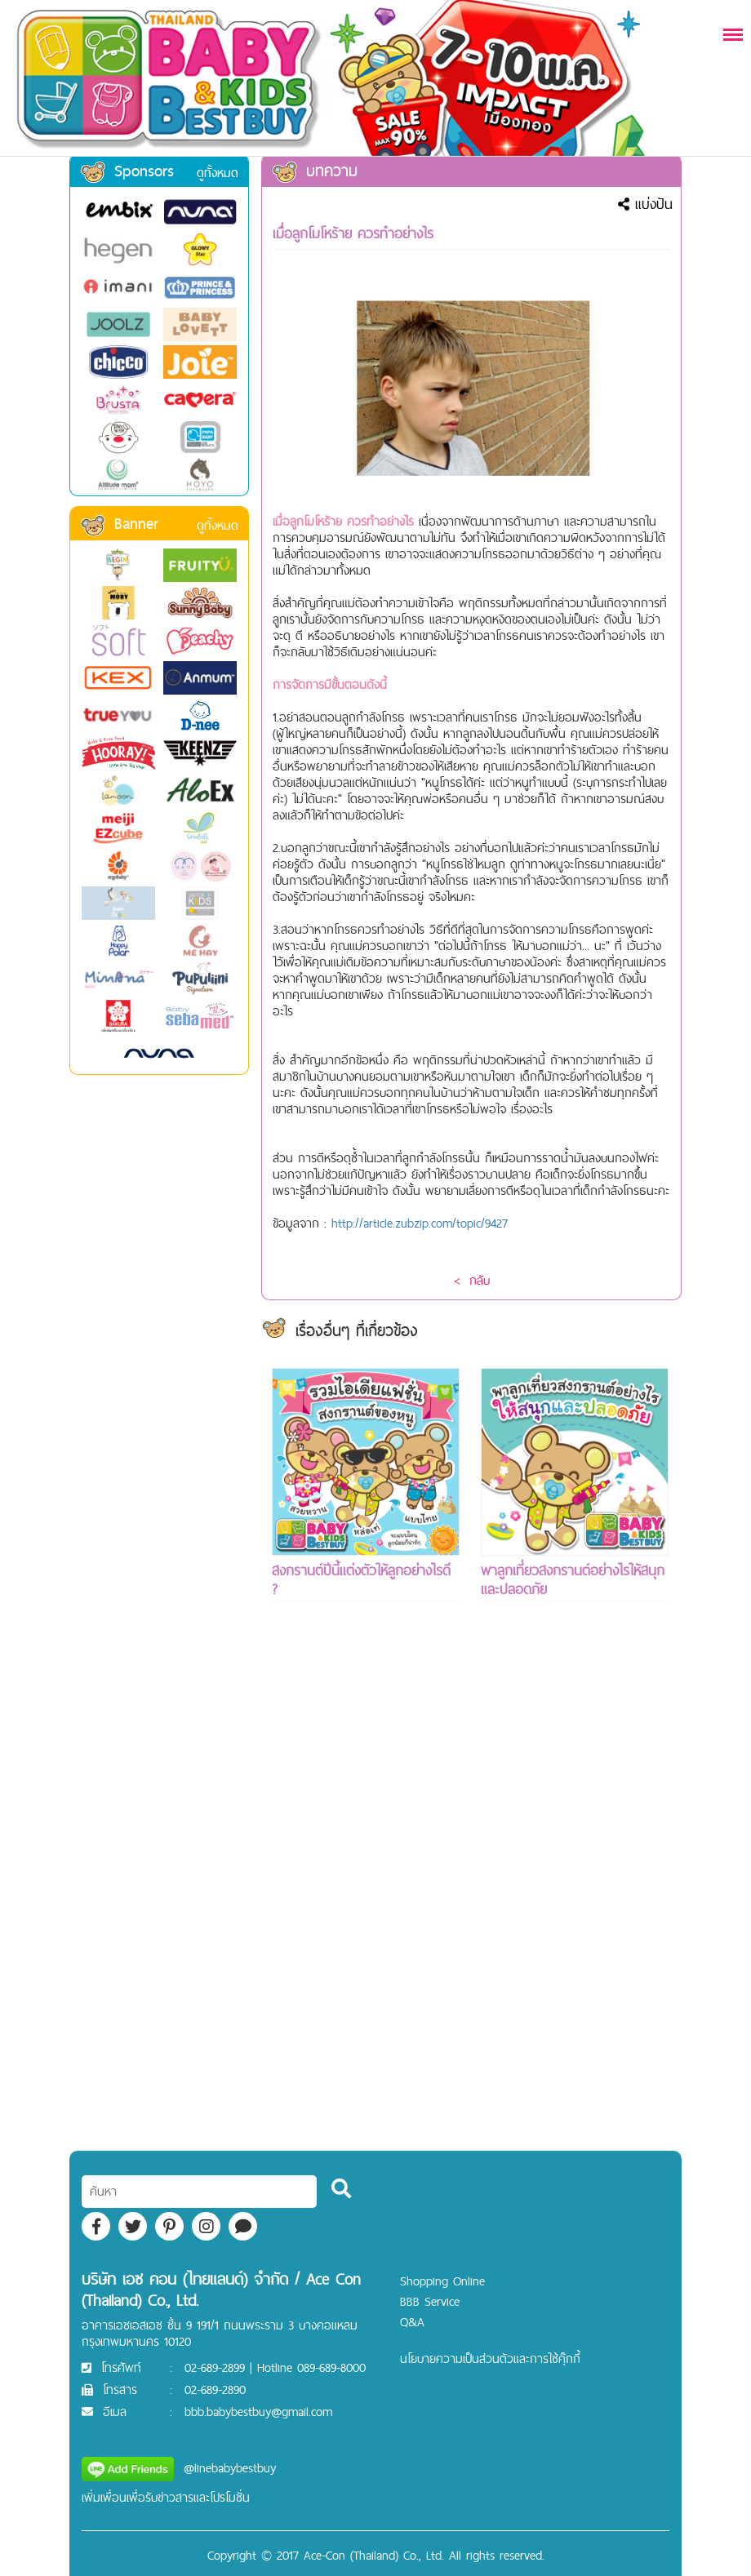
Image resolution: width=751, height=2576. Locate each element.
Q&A (412, 2322)
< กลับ (472, 1280)
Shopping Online (442, 2281)
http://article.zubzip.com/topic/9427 (419, 1223)
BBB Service (430, 2301)
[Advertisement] (366, 1906)
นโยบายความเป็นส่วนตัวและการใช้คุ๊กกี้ (490, 2358)
